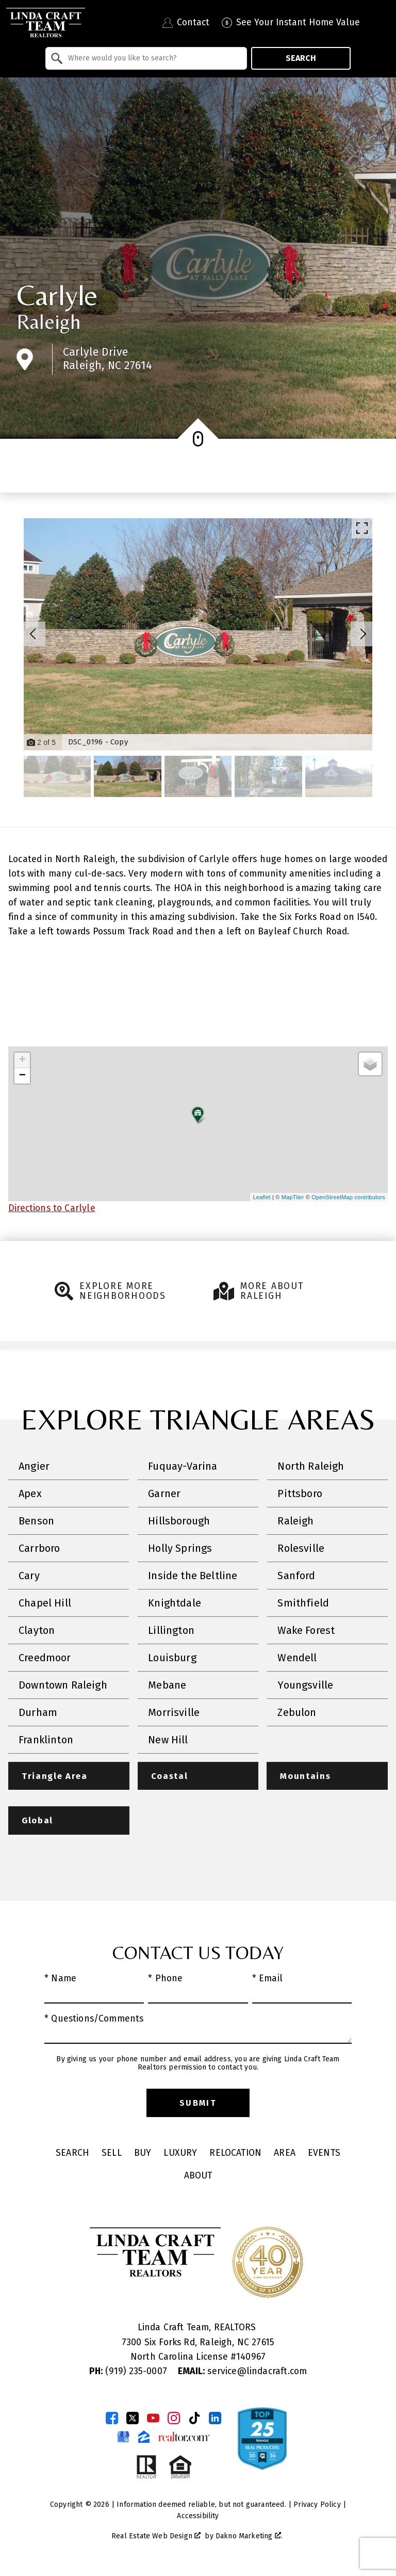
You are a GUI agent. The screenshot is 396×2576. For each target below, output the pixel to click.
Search (301, 58)
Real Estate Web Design (156, 2537)
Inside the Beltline (192, 1575)
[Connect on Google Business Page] (123, 2437)
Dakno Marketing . (249, 2537)
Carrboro (39, 1548)
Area (284, 2154)
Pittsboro (299, 1493)
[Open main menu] (380, 22)
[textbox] (152, 58)
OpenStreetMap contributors (348, 1197)
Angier (34, 1466)
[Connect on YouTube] (153, 2419)
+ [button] (22, 1060)
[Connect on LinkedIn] (215, 2419)
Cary (29, 1575)
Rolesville (300, 1548)
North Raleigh (310, 1466)
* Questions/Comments (94, 2019)
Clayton (37, 1630)
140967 (251, 2357)
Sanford (296, 1575)
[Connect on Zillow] (144, 2437)
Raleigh (48, 321)
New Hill (168, 1740)
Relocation (235, 2154)
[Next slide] (363, 634)
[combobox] (146, 58)
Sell (112, 2154)
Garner (164, 1493)
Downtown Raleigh (63, 1685)
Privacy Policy (316, 2505)
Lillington (171, 1630)
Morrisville (174, 1712)
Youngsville (305, 1685)
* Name (60, 1979)
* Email (267, 1979)
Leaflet (261, 1197)
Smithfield (303, 1603)
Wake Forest (306, 1630)
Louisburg (172, 1657)
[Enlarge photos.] (362, 528)
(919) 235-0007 (129, 2372)
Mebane (167, 1685)
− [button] (22, 1076)
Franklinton (46, 1740)
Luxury (180, 2154)
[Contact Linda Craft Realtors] (185, 23)
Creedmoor (45, 1657)
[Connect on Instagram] (174, 2419)
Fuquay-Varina (182, 1466)
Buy (143, 2154)
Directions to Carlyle (51, 1208)
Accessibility (198, 2517)
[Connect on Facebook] (112, 2419)
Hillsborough (179, 1521)
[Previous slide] (33, 634)
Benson (36, 1521)
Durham (38, 1712)
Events (324, 2154)
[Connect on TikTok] (194, 2419)
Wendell (297, 1657)
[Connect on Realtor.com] (184, 2437)
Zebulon (296, 1712)
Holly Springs (180, 1548)
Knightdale (174, 1603)
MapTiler (293, 1197)
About (198, 2176)
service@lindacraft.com (242, 2372)
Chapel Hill (45, 1603)
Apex (30, 1493)
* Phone (165, 1979)
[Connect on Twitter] (132, 2419)
